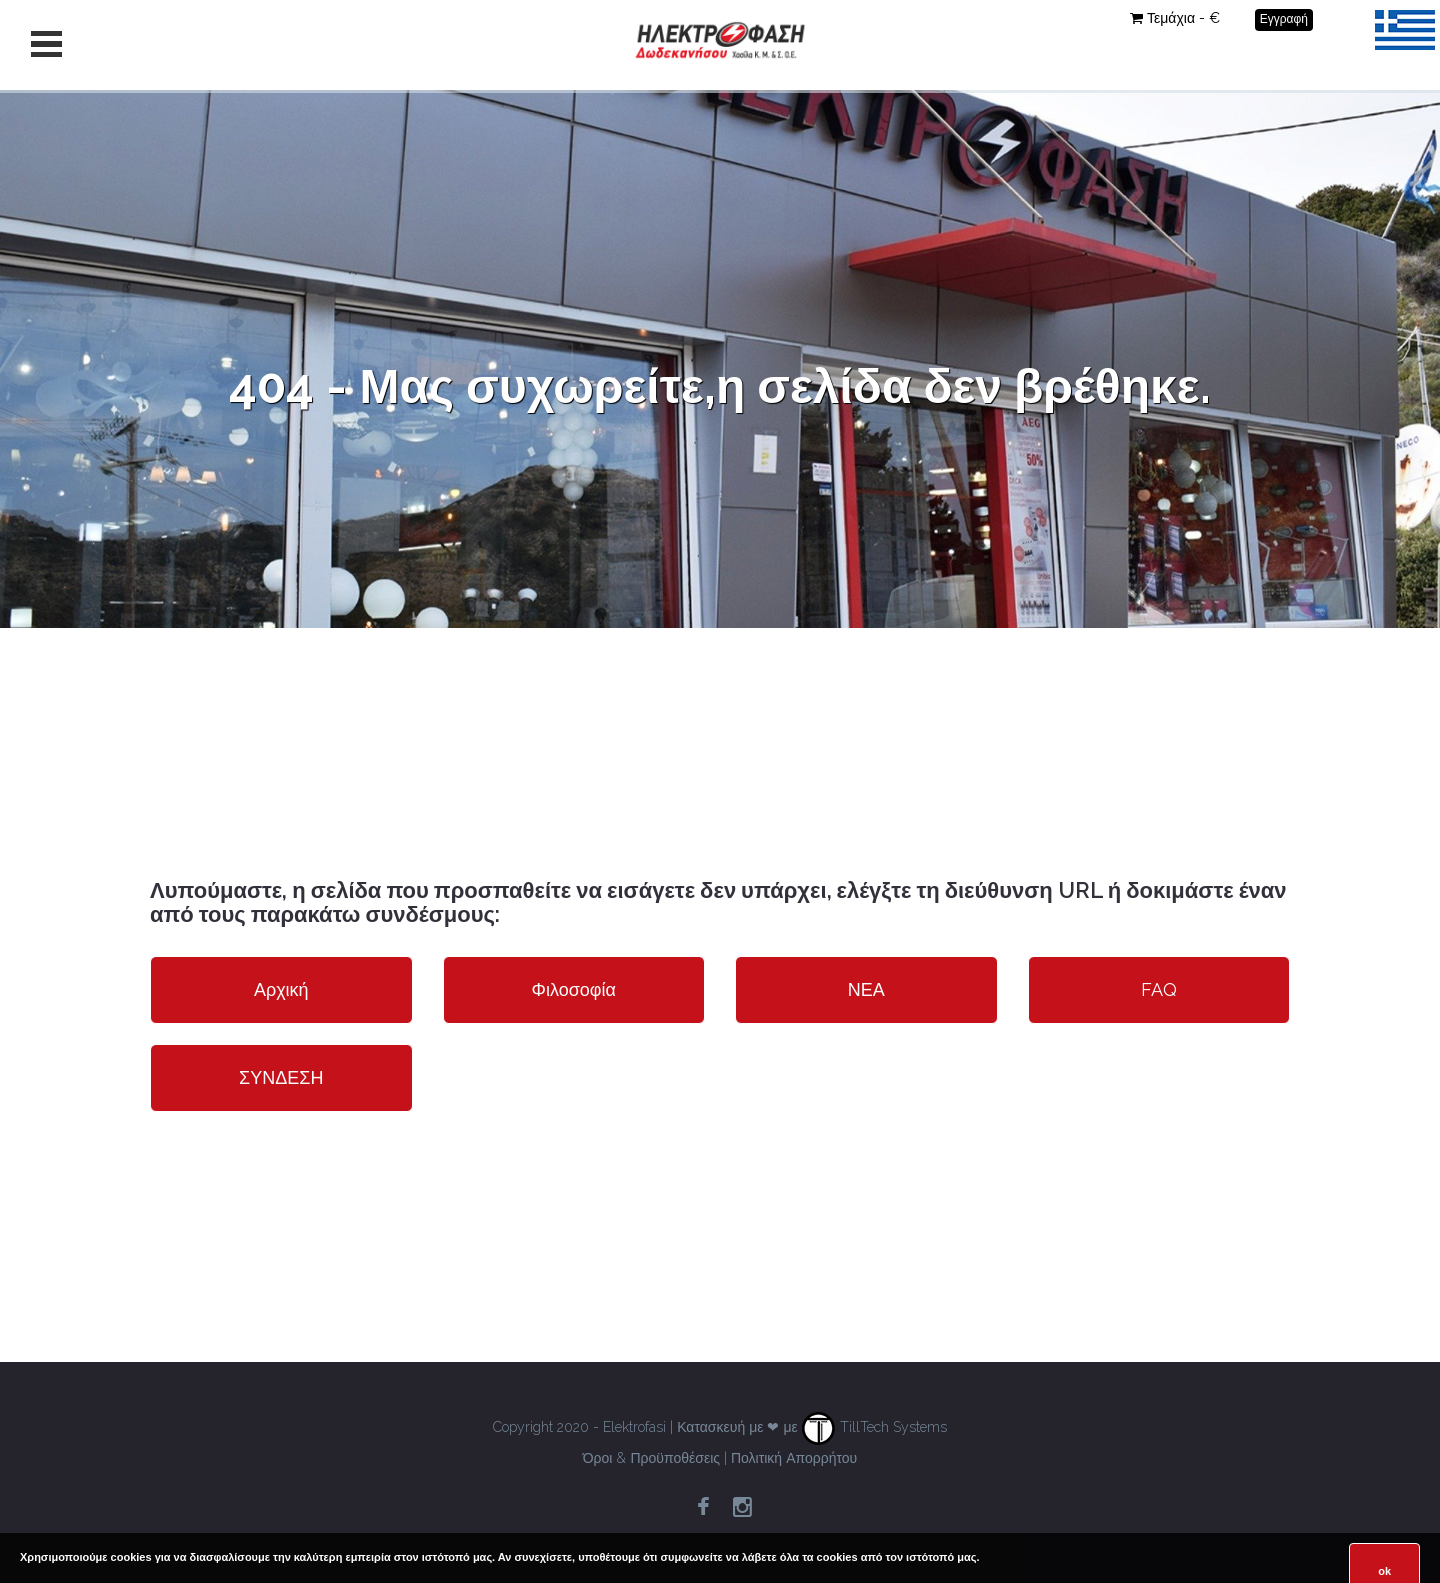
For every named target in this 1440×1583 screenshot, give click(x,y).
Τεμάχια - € (1175, 18)
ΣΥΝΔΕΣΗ (281, 1077)
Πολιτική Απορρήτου (794, 1458)
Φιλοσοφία (574, 989)
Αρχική (281, 989)
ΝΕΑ (866, 989)
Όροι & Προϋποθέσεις (651, 1458)
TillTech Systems (874, 1427)
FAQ (1159, 989)
